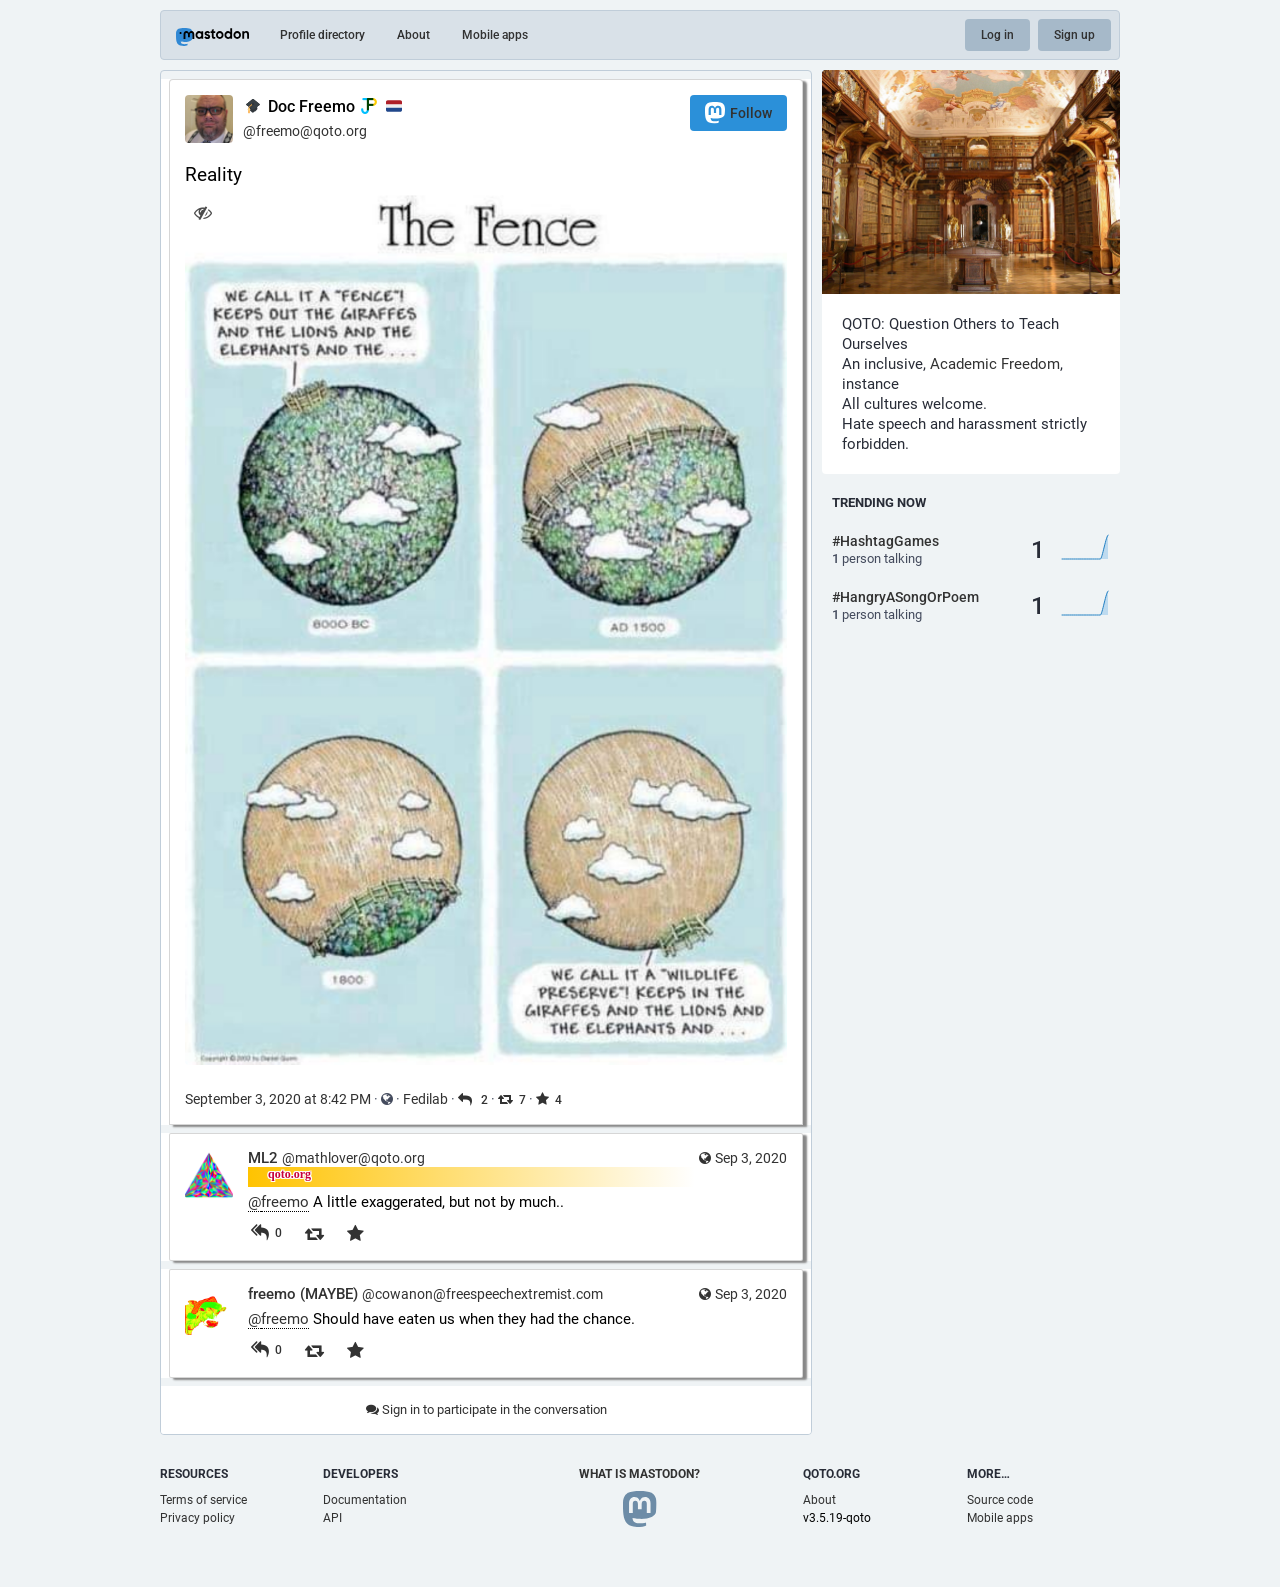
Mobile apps (495, 35)
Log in (997, 35)
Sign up (1074, 35)
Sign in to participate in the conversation (486, 1409)
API (332, 1518)
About (413, 35)
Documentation (365, 1500)
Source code (1000, 1500)
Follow (738, 112)
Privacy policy (197, 1518)
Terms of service (203, 1500)
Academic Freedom (995, 364)
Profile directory (322, 35)
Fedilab (425, 1099)
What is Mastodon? (639, 1474)
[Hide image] (202, 212)
